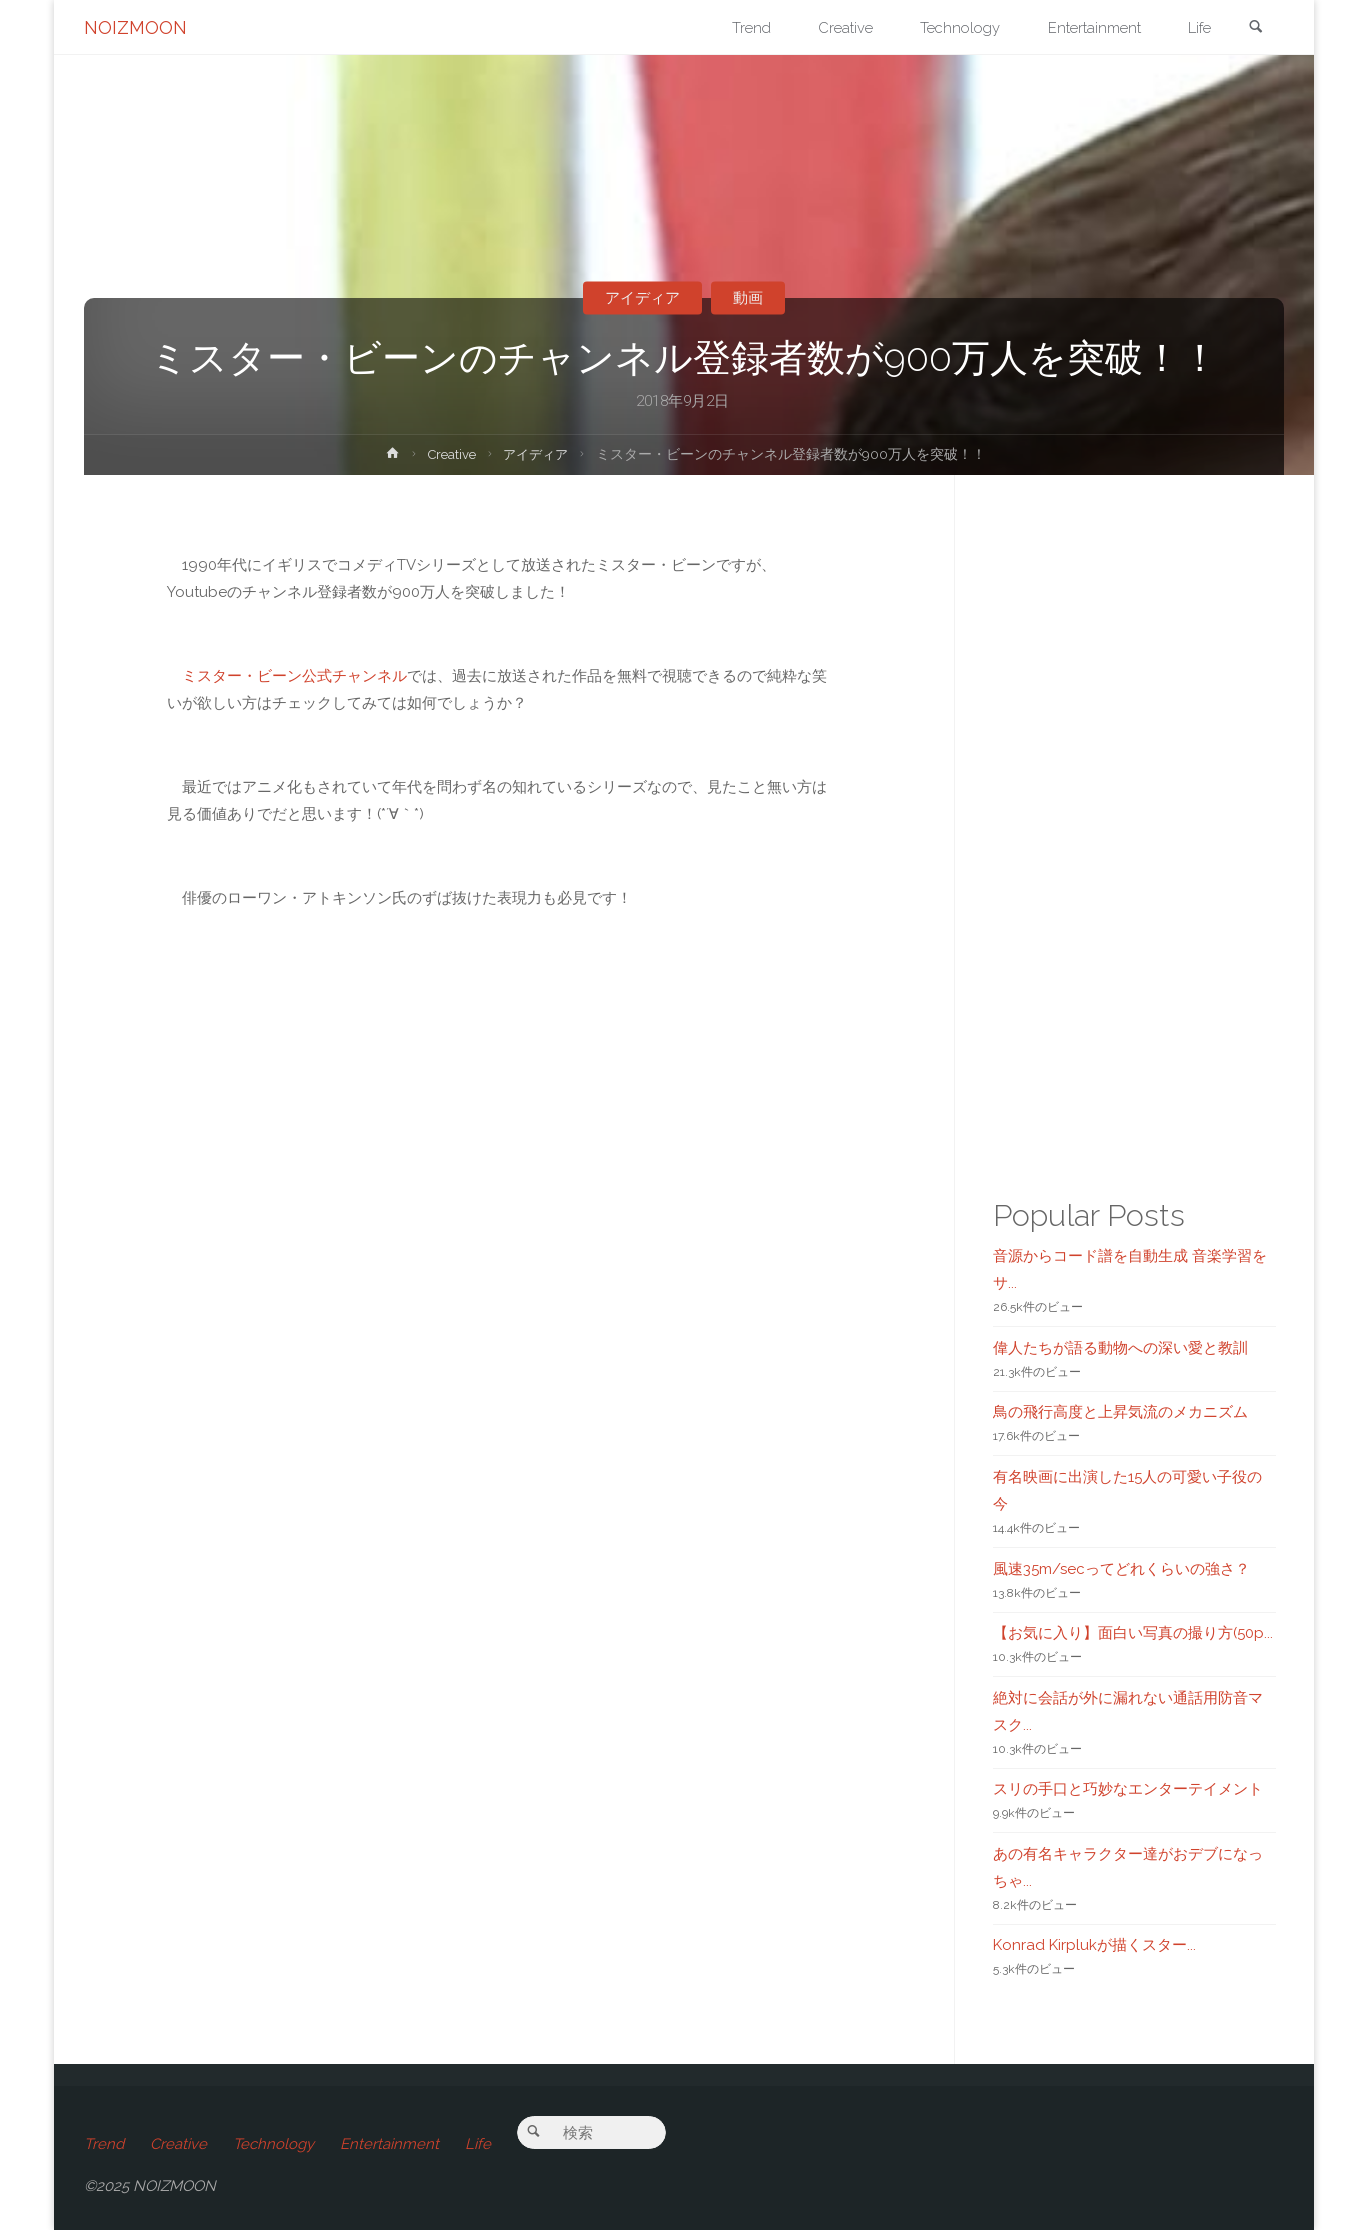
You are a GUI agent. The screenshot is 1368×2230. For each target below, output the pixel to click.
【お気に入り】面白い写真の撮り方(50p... (1133, 1633)
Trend (104, 2144)
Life (478, 2144)
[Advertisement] (500, 1606)
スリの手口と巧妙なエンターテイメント (1128, 1789)
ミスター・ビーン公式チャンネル (294, 676)
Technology (273, 2144)
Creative (450, 454)
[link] (1255, 28)
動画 (749, 298)
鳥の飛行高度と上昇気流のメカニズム (1120, 1412)
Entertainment (389, 2144)
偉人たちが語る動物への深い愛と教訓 (1120, 1348)
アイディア (641, 298)
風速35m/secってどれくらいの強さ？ (1121, 1569)
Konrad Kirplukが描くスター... (1094, 1945)
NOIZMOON (135, 27)
